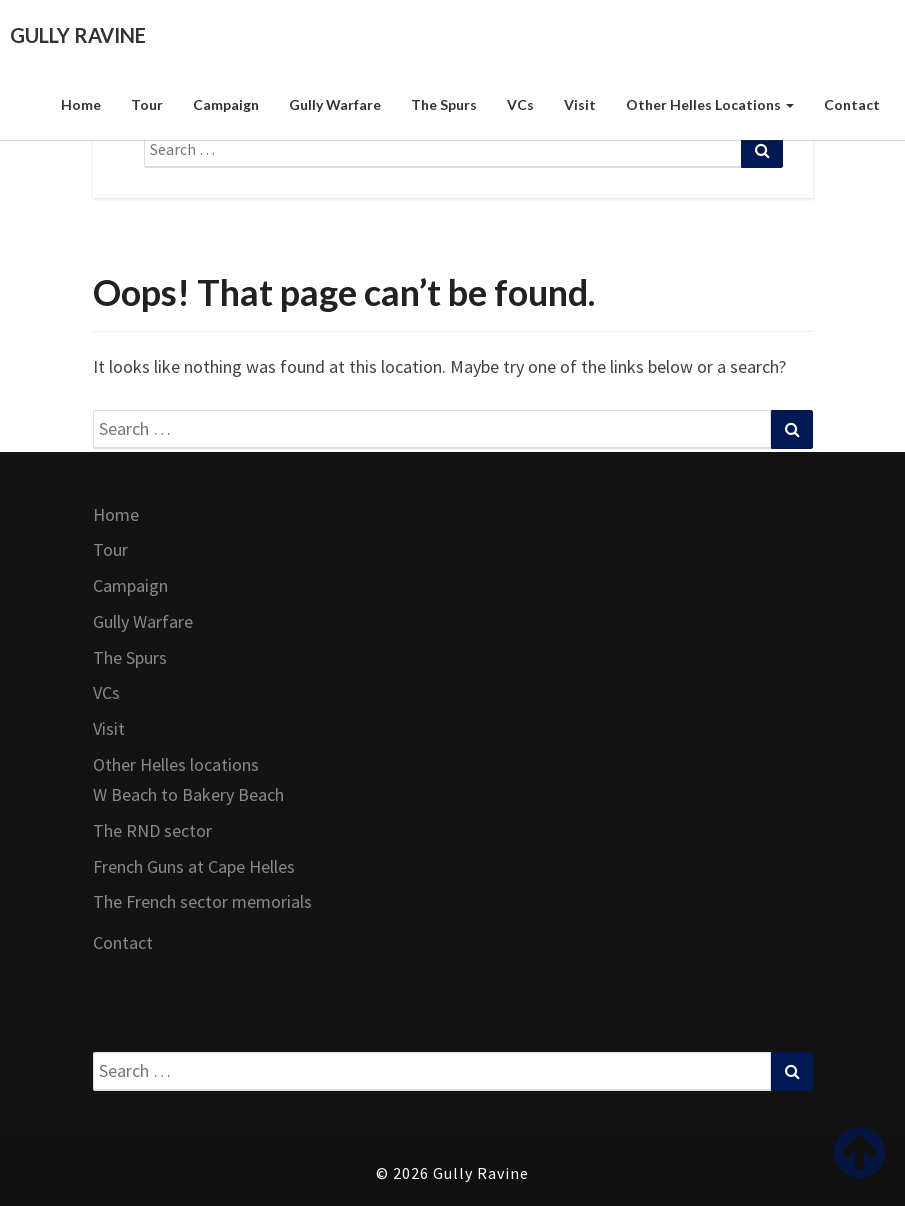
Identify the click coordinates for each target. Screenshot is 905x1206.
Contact (852, 104)
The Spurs (444, 104)
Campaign (226, 104)
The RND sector (152, 830)
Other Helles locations (710, 104)
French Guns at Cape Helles (194, 866)
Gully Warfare (335, 104)
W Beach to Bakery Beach (188, 794)
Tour (147, 104)
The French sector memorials (202, 901)
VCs (520, 104)
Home (81, 104)
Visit (580, 104)
